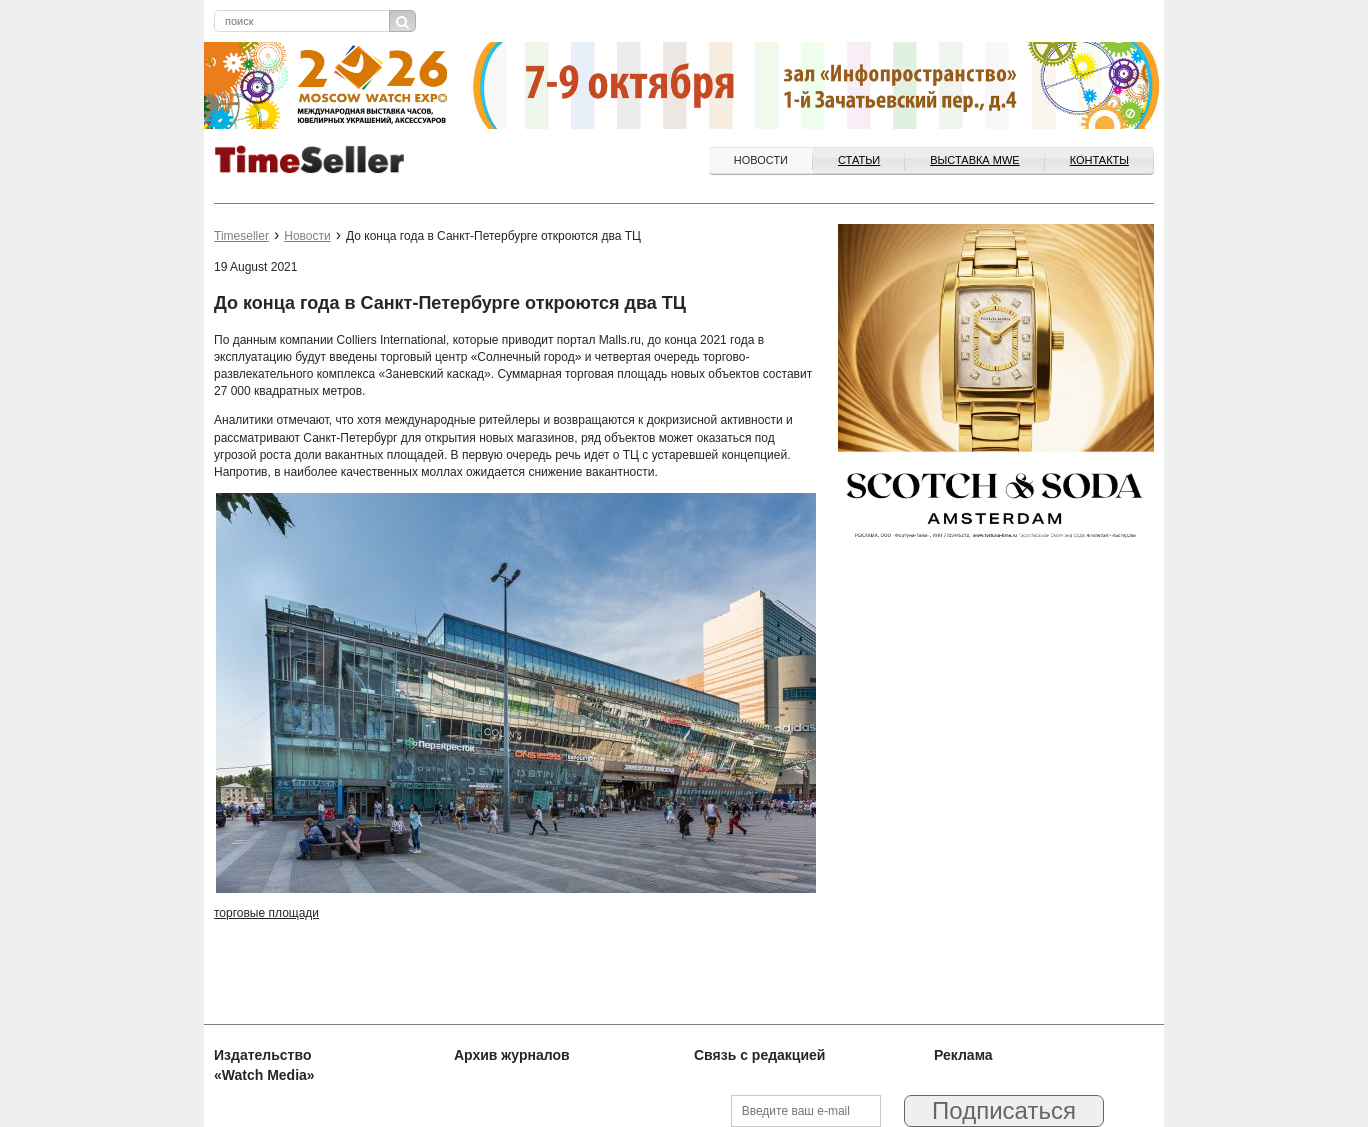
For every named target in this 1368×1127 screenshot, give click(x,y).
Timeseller (241, 236)
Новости (761, 160)
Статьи (859, 160)
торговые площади (266, 913)
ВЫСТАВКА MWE (974, 160)
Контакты (1099, 160)
